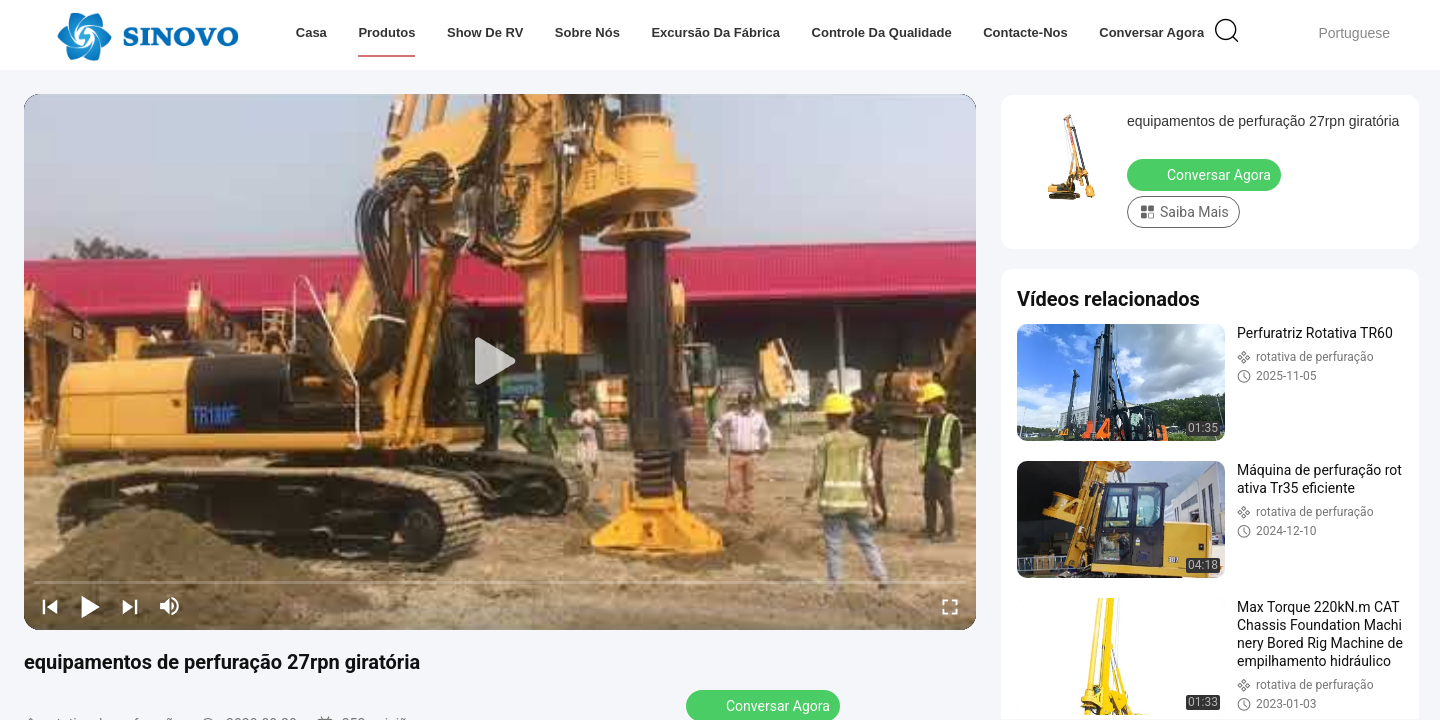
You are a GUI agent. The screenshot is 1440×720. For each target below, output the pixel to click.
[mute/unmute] (170, 606)
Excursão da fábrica (715, 32)
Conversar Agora (1151, 32)
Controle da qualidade (881, 32)
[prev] (50, 606)
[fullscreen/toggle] (950, 606)
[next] (130, 606)
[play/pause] (90, 606)
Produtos (386, 32)
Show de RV (485, 32)
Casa (311, 32)
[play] (500, 362)
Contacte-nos (1025, 32)
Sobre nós (587, 32)
